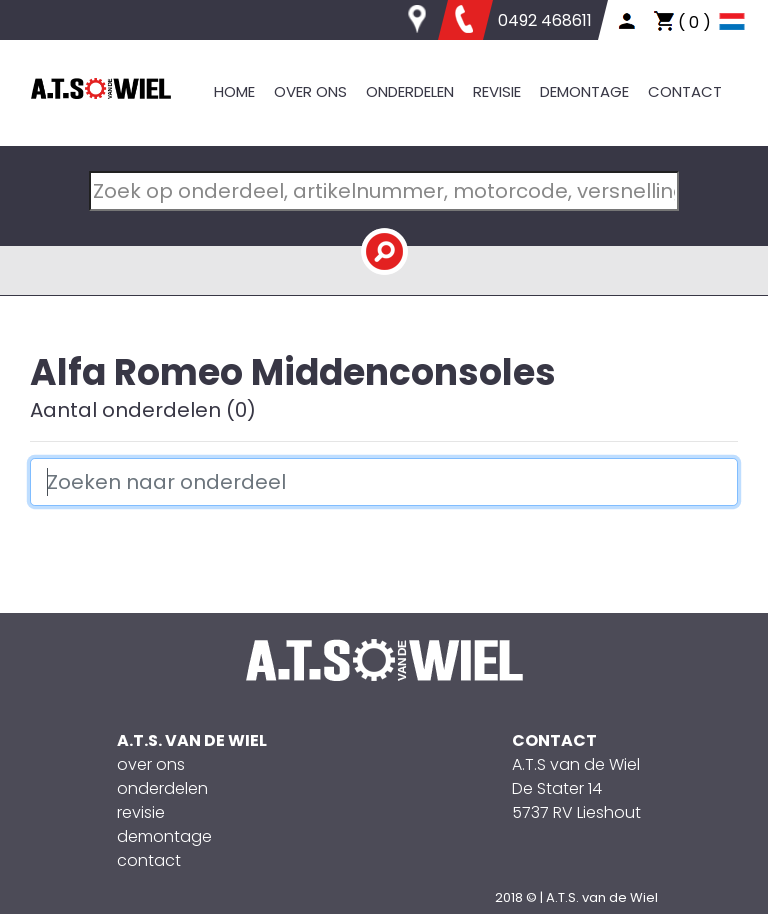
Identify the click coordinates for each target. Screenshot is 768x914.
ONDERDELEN (410, 91)
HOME (234, 91)
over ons (151, 764)
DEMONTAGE (584, 91)
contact (149, 860)
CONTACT (685, 91)
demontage (164, 836)
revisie (141, 812)
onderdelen (162, 788)
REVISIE (497, 91)
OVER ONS (310, 91)
